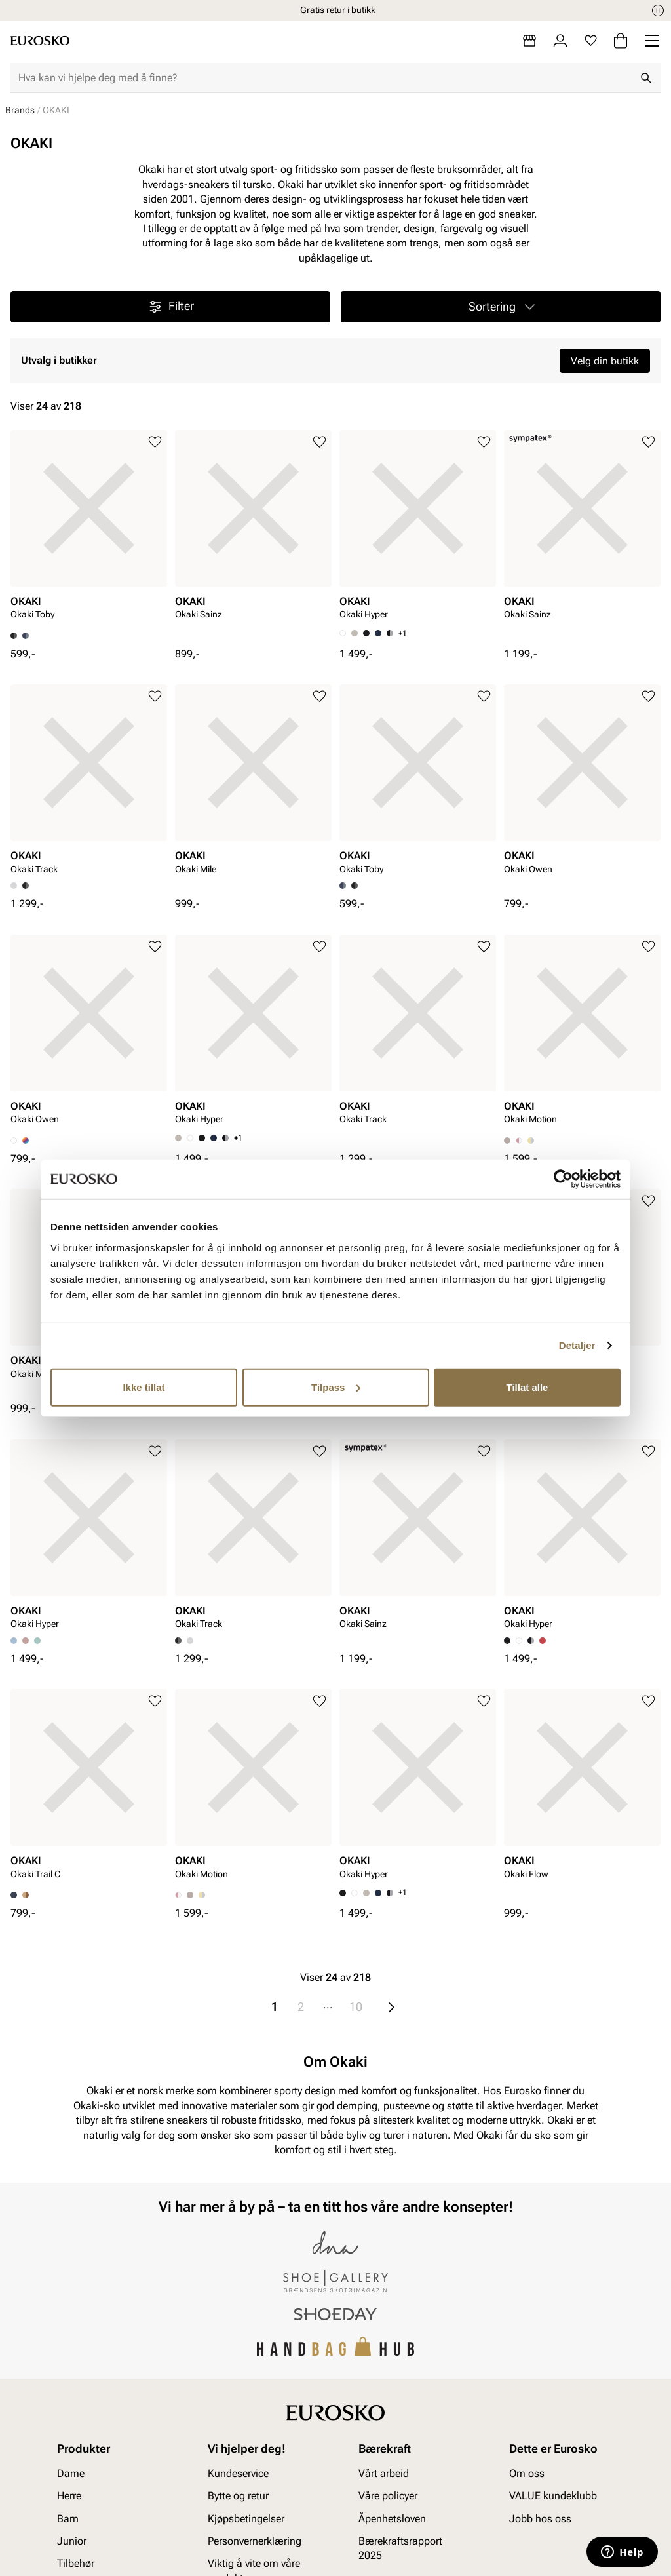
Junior (71, 2541)
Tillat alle (527, 1386)
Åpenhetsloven (392, 2518)
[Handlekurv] (620, 40)
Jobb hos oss (540, 2518)
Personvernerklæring (254, 2541)
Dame (71, 2473)
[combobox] (325, 78)
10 (355, 2007)
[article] (88, 531)
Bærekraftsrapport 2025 (400, 2548)
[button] (501, 306)
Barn (68, 2518)
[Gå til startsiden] (39, 40)
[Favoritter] (590, 40)
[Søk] (646, 78)
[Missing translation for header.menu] (652, 40)
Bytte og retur (238, 2495)
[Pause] (657, 10)
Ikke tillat (143, 1386)
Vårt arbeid (383, 2473)
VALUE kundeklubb (553, 2495)
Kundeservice (238, 2473)
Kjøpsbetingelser (246, 2518)
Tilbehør (75, 2563)
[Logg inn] (560, 40)
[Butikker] (529, 40)
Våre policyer (387, 2495)
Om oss (527, 2473)
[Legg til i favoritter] (155, 442)
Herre (69, 2495)
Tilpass (335, 1386)
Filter (170, 307)
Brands (20, 110)
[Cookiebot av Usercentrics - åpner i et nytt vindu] (563, 1179)
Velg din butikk (605, 361)
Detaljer (577, 1345)
